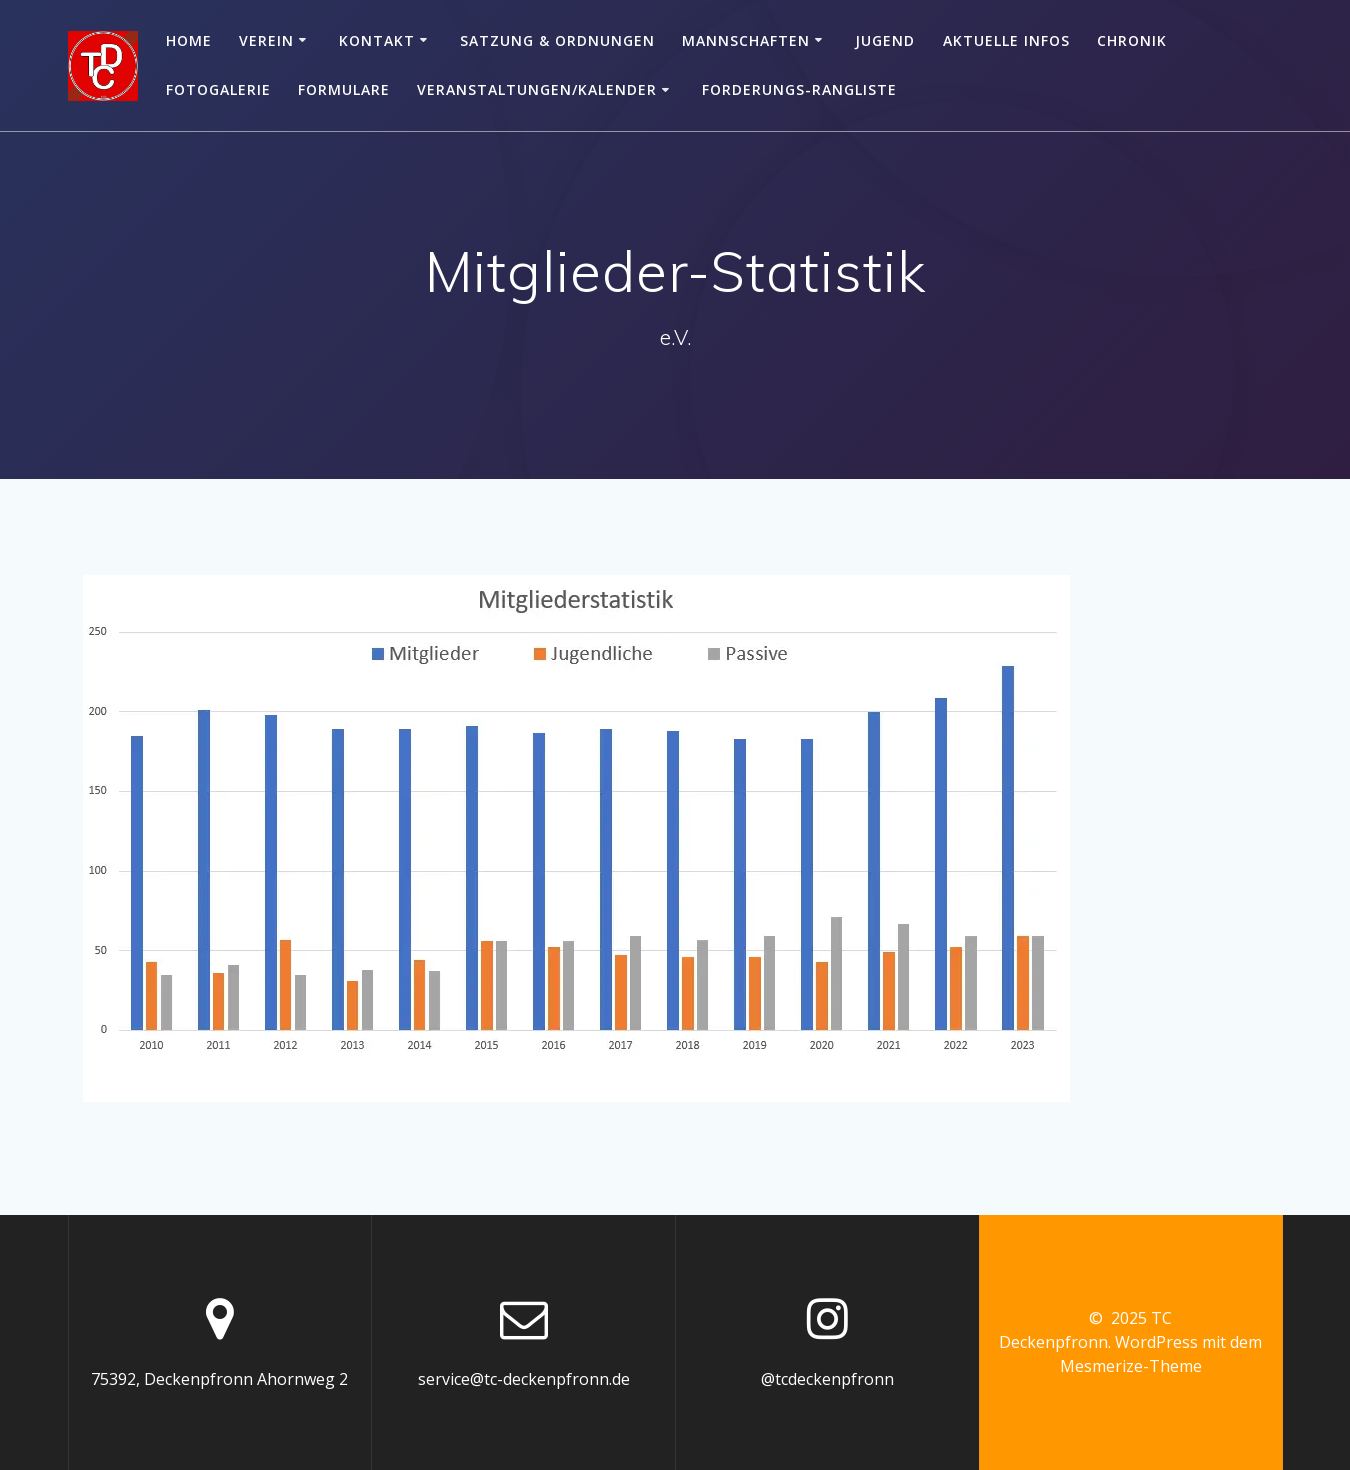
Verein (266, 40)
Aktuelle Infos (1006, 40)
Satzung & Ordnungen (557, 40)
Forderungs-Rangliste (799, 89)
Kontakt (377, 40)
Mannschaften (746, 40)
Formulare (344, 89)
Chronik (1132, 40)
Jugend (885, 40)
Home (189, 40)
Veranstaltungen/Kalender (537, 89)
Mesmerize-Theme (1131, 1366)
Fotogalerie (218, 89)
